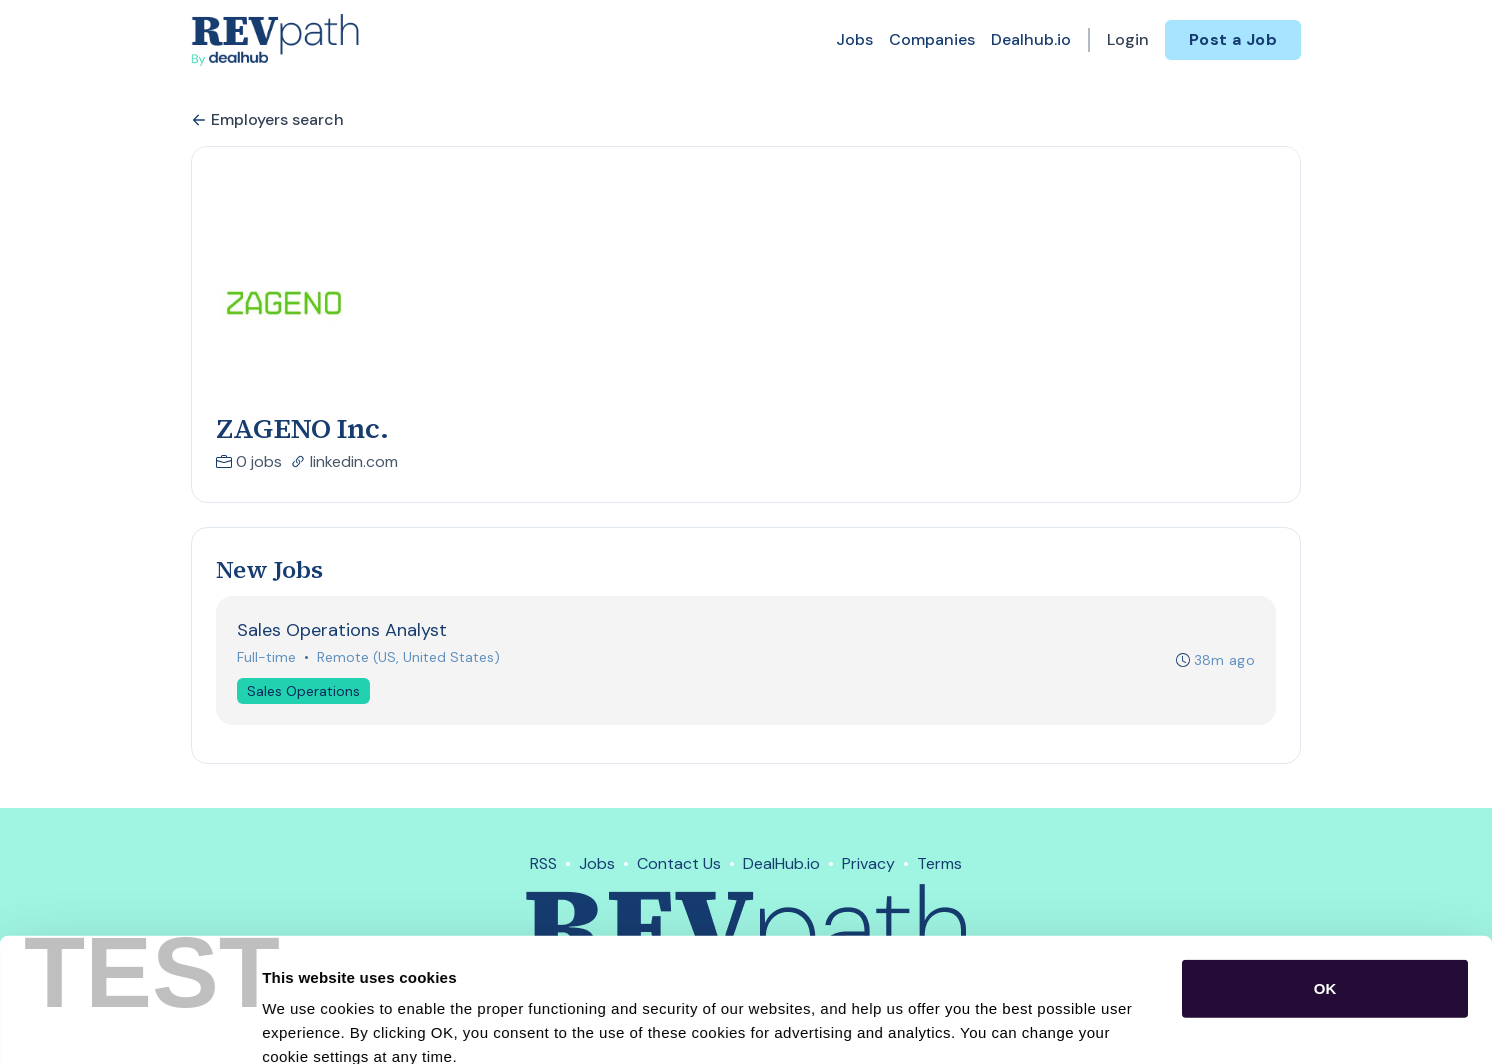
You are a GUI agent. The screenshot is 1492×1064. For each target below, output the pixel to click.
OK (1325, 875)
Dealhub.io (1031, 39)
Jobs (854, 39)
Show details (1049, 1024)
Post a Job (1233, 39)
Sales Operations (303, 691)
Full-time (266, 657)
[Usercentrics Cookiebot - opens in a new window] (129, 1025)
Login (1128, 39)
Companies (932, 39)
